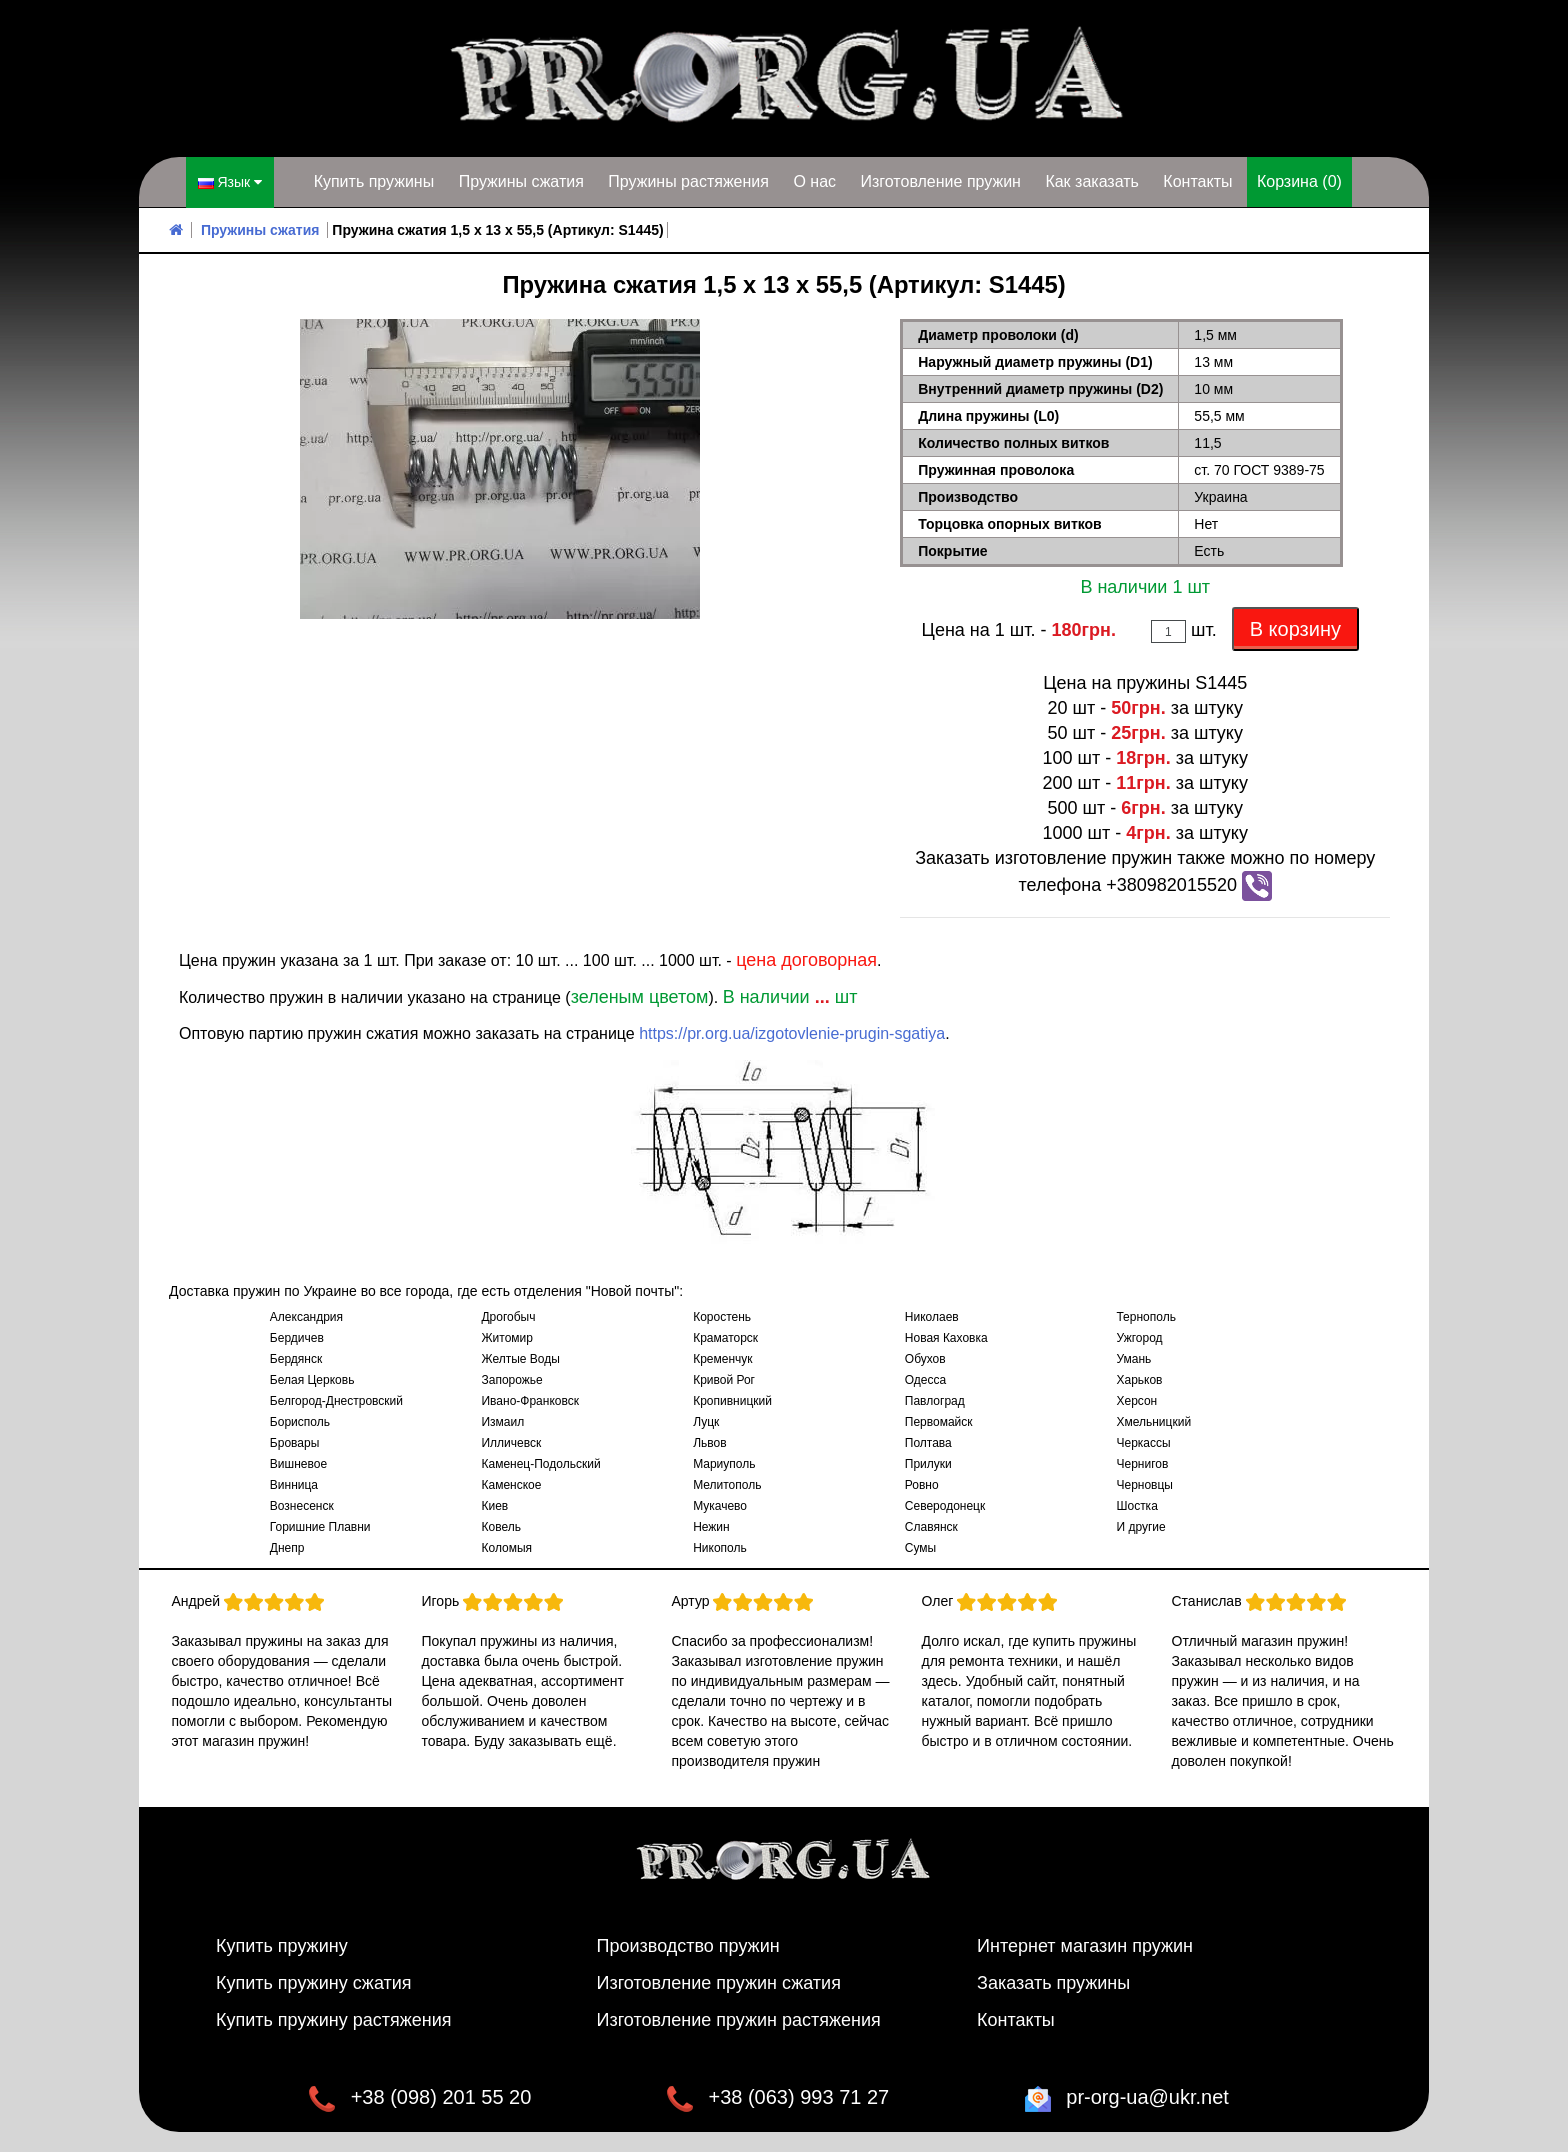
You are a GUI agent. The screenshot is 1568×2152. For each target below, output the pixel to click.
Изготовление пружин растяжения (739, 2020)
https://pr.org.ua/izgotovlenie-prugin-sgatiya (792, 1033)
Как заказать (1092, 181)
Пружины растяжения (688, 181)
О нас (814, 181)
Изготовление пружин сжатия (719, 1983)
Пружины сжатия (521, 181)
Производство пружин (688, 1946)
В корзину (1295, 629)
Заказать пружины (1053, 1983)
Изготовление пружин (940, 181)
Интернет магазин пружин (1085, 1946)
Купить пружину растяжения (334, 2020)
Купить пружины (374, 181)
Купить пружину (282, 1946)
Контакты (1197, 181)
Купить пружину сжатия (314, 1983)
